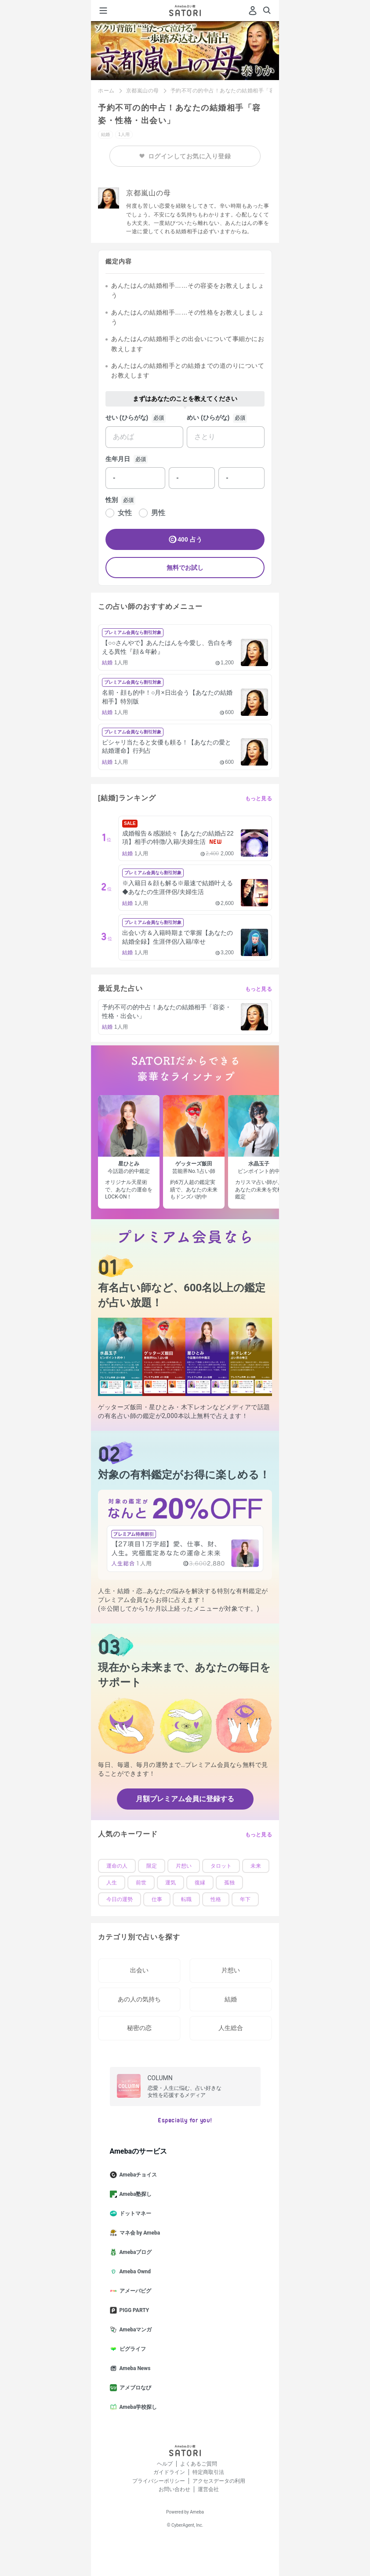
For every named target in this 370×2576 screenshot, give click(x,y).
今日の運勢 (119, 1899)
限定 (151, 1866)
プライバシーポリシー (158, 2481)
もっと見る (258, 798)
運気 (170, 1883)
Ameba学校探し (137, 2407)
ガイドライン (169, 2472)
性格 (215, 1899)
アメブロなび (134, 2387)
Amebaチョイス (137, 2174)
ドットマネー (134, 2213)
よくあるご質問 (198, 2464)
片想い (184, 1866)
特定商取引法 (208, 2472)
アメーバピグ (134, 2290)
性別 (111, 499)
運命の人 (116, 1866)
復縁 (200, 1883)
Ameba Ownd (134, 2271)
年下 (245, 1899)
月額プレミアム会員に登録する (185, 1799)
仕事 (157, 1899)
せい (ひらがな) (126, 417)
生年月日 (117, 458)
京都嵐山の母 (142, 91)
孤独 (229, 1883)
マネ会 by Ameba (138, 2232)
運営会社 (208, 2489)
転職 (186, 1899)
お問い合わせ (174, 2489)
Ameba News (134, 2368)
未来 (255, 1866)
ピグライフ (131, 2348)
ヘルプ (165, 2464)
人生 (111, 1883)
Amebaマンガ (134, 2329)
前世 (141, 1883)
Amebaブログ (134, 2252)
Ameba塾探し (134, 2194)
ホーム (106, 91)
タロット (221, 1866)
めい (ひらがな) (208, 417)
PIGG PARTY (133, 2310)
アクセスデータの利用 (218, 2481)
